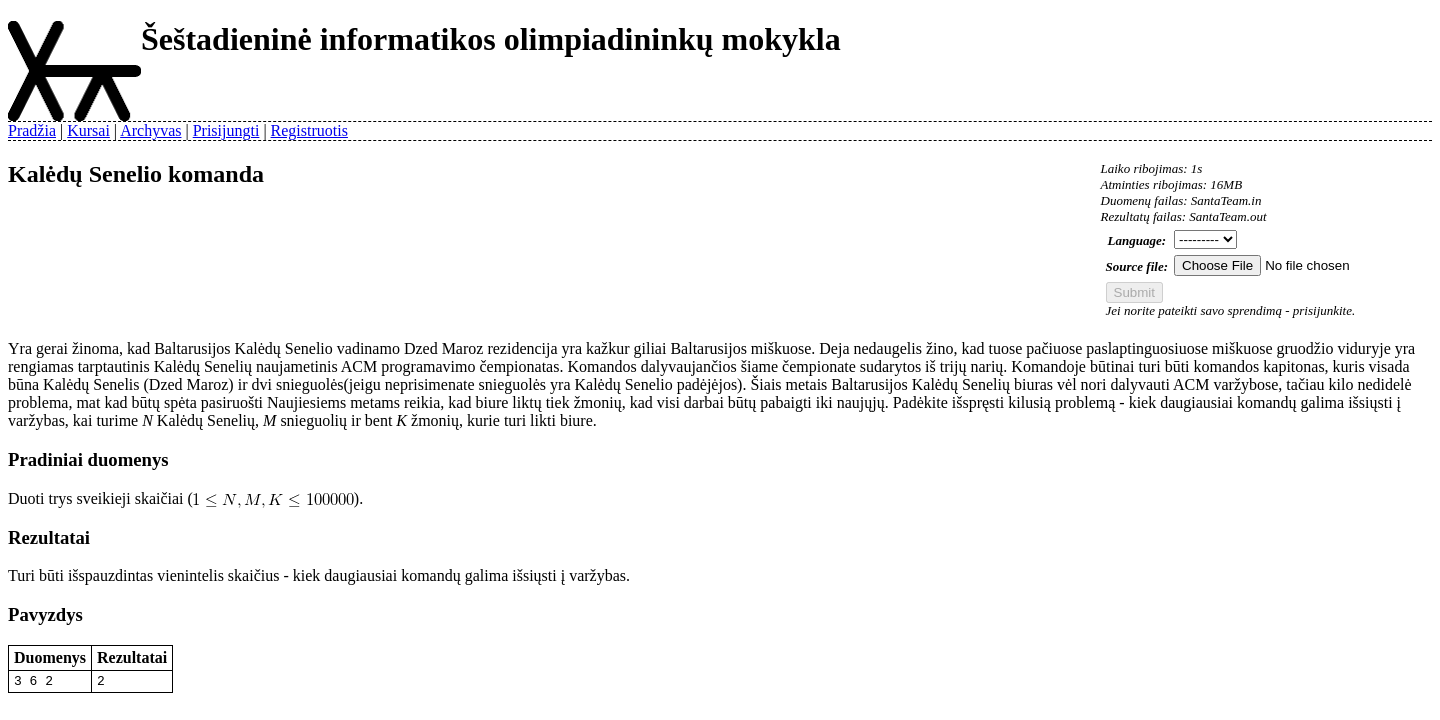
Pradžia (32, 130)
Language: (1137, 240)
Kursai (88, 130)
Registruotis (309, 130)
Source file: (1137, 266)
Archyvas (150, 130)
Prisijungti (226, 130)
